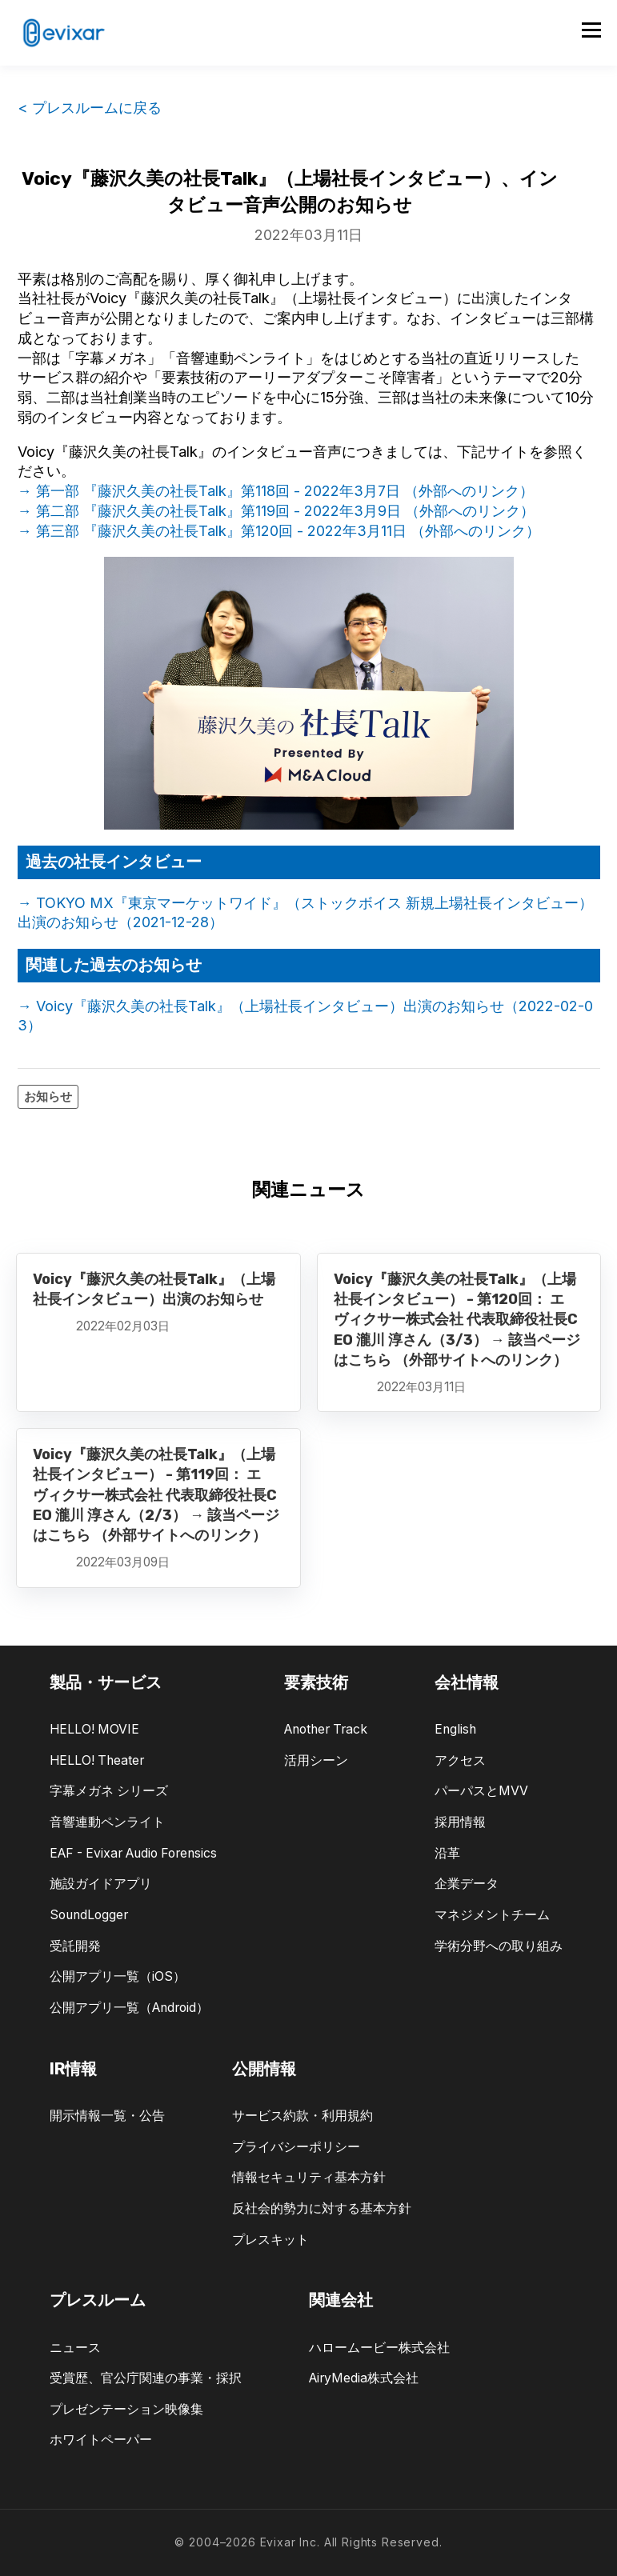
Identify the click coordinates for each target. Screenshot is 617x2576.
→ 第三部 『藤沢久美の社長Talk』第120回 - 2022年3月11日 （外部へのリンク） (279, 530)
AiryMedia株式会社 (364, 2378)
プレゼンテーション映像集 (126, 2409)
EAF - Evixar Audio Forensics (133, 1853)
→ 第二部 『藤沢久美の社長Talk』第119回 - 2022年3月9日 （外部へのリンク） (276, 510)
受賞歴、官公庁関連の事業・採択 (146, 2378)
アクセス (460, 1760)
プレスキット (270, 2239)
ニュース (75, 2347)
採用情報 (460, 1822)
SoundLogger (89, 1915)
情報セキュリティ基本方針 (309, 2177)
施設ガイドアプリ (101, 1883)
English (455, 1729)
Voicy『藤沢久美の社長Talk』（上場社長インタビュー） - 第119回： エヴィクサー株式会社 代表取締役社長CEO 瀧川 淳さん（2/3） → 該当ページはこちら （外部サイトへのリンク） (156, 1495)
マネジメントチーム (492, 1915)
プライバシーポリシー (296, 2147)
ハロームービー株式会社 (379, 2347)
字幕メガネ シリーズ (109, 1791)
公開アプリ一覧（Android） (129, 2007)
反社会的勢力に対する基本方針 (321, 2208)
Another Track (325, 1729)
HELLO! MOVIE (94, 1729)
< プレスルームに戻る (90, 107)
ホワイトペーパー (101, 2439)
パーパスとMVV (481, 1791)
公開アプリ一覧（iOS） (118, 1976)
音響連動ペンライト (107, 1822)
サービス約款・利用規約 (302, 2115)
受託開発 (75, 1946)
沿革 (447, 1853)
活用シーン (316, 1760)
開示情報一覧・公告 (107, 2115)
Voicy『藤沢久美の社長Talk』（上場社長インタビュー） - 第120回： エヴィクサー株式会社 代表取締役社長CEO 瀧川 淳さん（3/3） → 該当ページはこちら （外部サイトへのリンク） (457, 1319)
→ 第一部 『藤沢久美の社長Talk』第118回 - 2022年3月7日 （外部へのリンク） (276, 490)
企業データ (467, 1883)
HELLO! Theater (97, 1760)
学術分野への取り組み (499, 1946)
